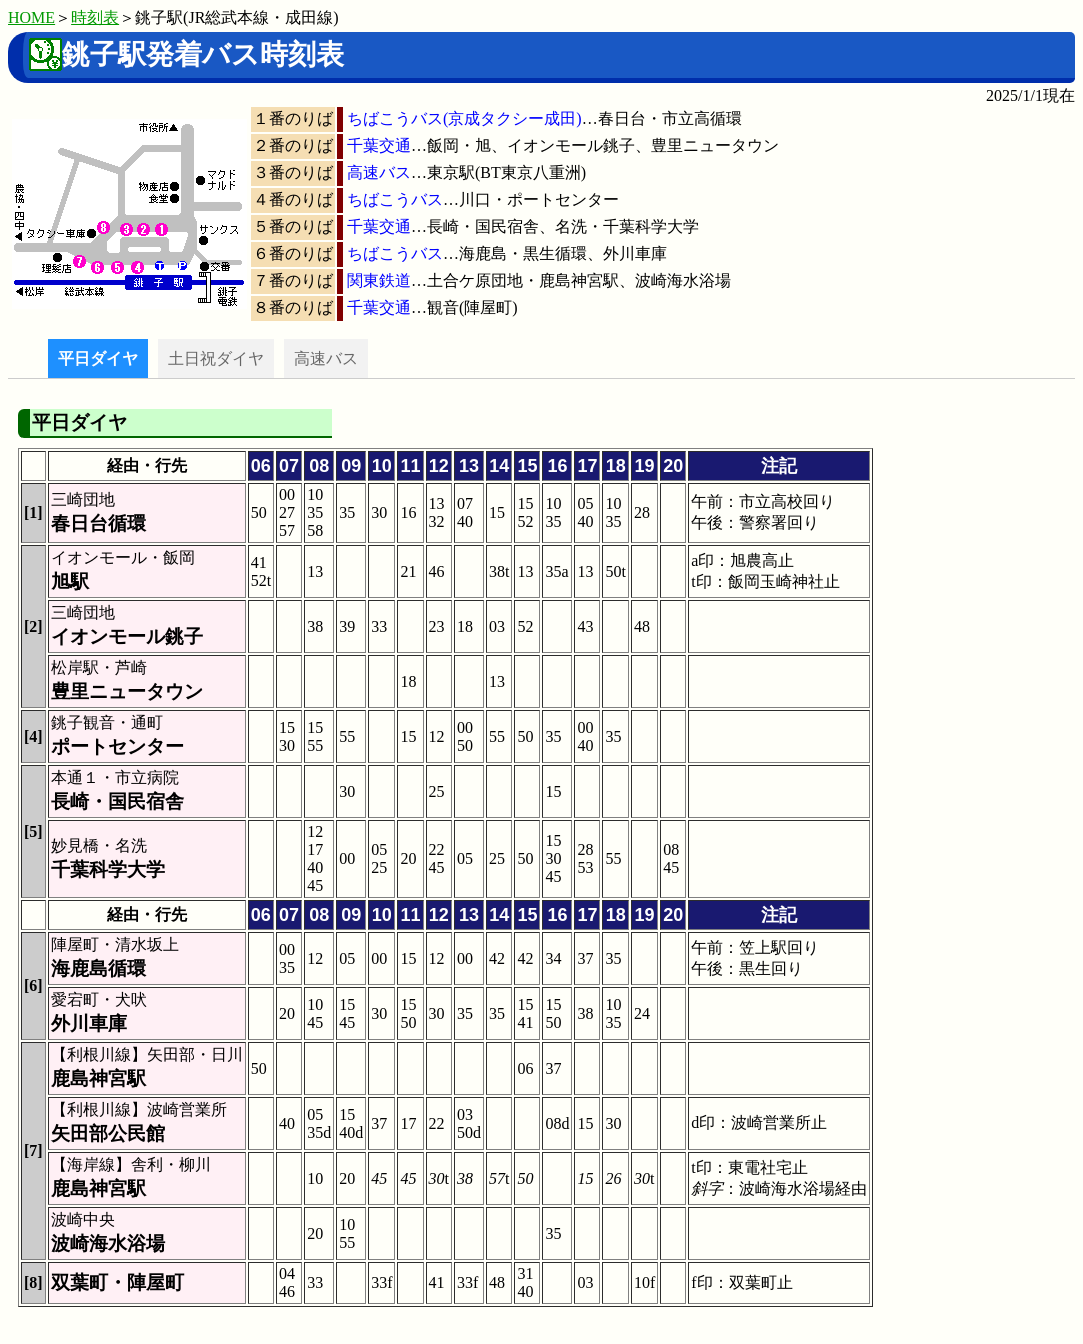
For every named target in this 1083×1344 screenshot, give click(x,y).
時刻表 (95, 17)
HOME (31, 17)
